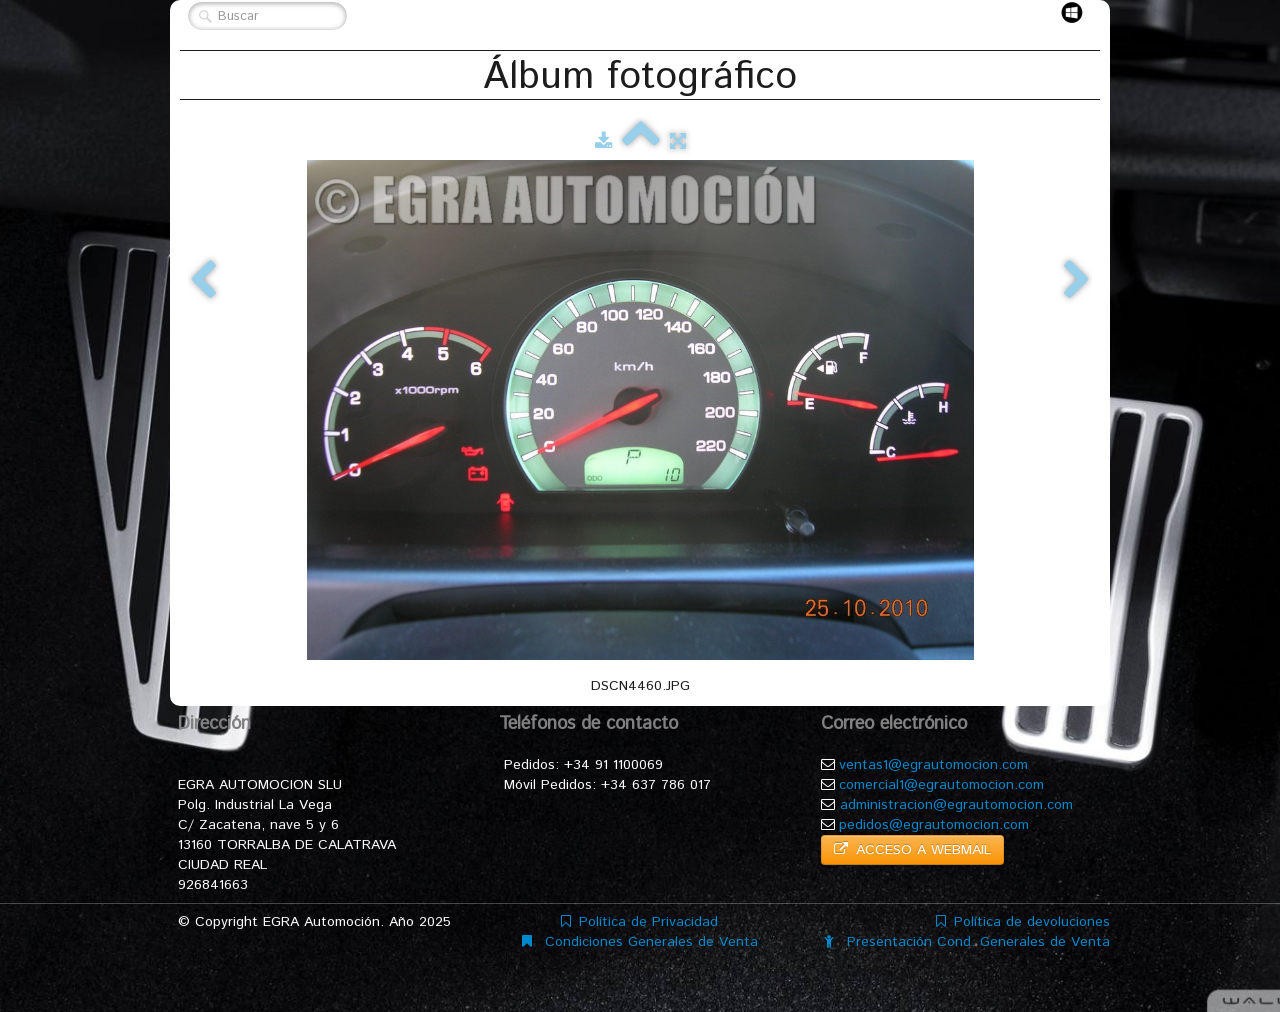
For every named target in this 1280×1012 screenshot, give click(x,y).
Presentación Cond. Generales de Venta (967, 942)
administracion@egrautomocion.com (956, 805)
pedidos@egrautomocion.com (934, 825)
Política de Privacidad (639, 922)
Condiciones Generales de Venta (640, 942)
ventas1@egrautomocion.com (933, 765)
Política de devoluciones (1023, 922)
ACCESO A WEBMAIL (912, 850)
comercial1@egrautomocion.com (941, 785)
